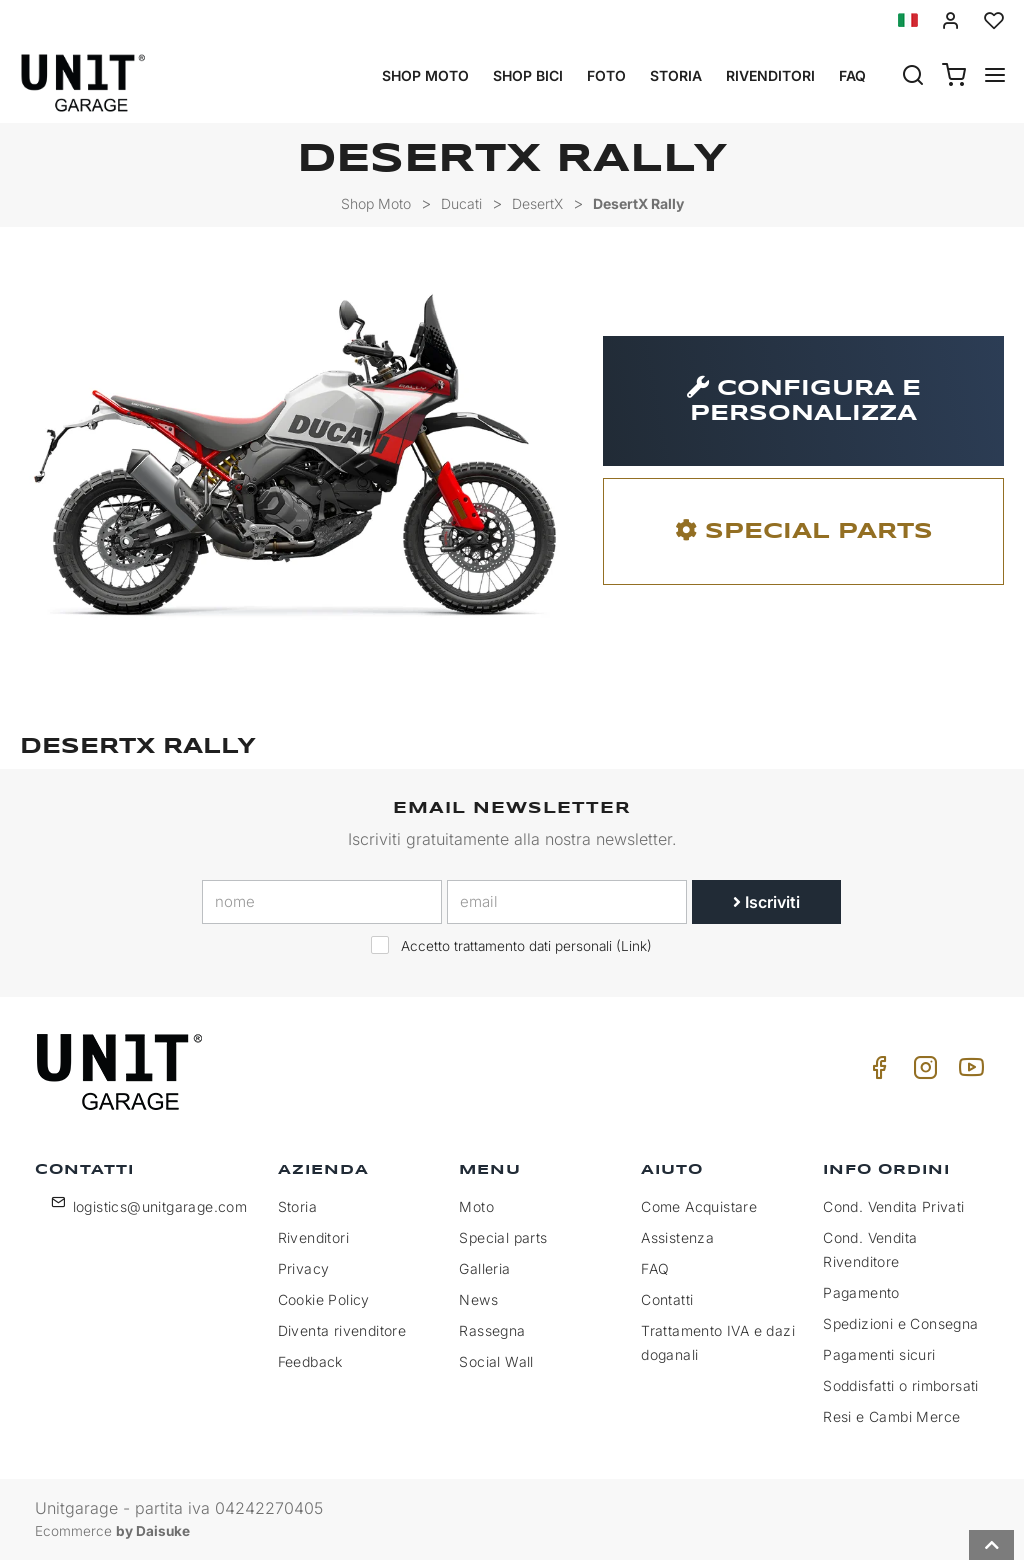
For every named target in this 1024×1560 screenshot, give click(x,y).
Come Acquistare (699, 1206)
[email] (567, 902)
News (478, 1299)
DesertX (537, 203)
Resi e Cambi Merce (891, 1416)
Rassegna (492, 1330)
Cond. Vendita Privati (893, 1206)
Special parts (503, 1237)
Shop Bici (528, 75)
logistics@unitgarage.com (160, 1206)
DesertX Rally (638, 203)
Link (634, 946)
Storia (676, 75)
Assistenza (677, 1237)
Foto (606, 75)
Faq (852, 75)
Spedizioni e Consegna (900, 1323)
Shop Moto (425, 75)
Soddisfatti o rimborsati (901, 1385)
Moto (476, 1206)
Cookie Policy (324, 1299)
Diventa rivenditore (342, 1330)
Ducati (461, 203)
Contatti (667, 1299)
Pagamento (861, 1292)
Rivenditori (770, 75)
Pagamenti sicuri (879, 1354)
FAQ (655, 1268)
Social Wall (496, 1361)
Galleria (484, 1268)
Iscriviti (766, 902)
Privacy (304, 1268)
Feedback (310, 1361)
